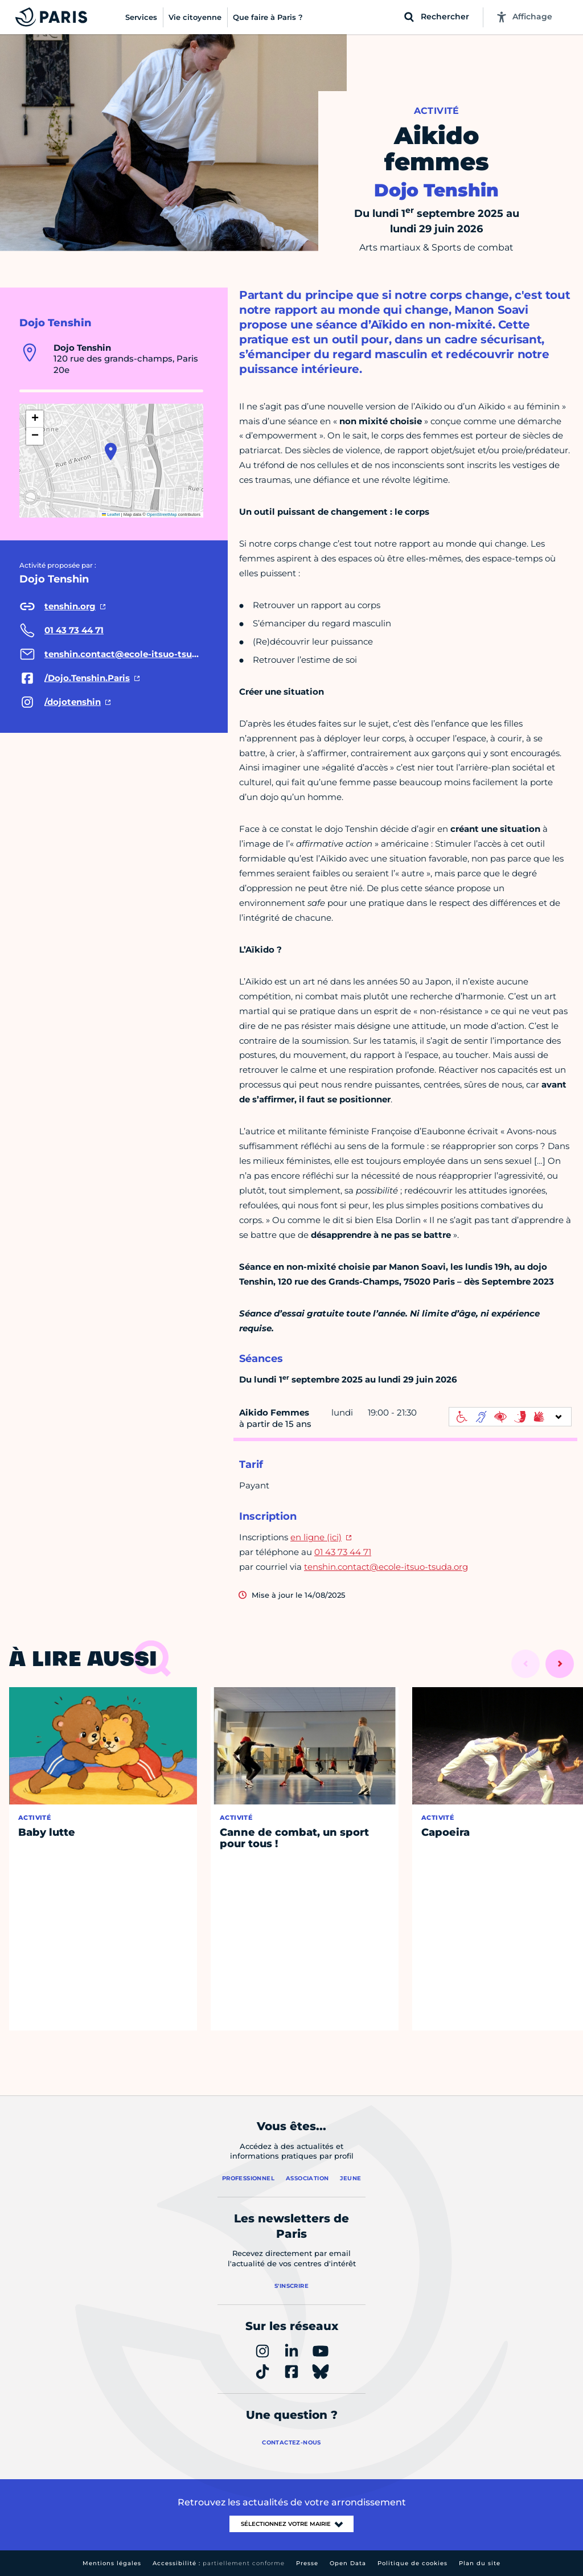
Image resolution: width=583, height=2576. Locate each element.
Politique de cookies (412, 2563)
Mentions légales (112, 2563)
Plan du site (479, 2563)
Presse (307, 2563)
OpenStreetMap (162, 514)
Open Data (348, 2563)
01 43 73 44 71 (342, 1552)
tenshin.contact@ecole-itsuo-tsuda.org (386, 1566)
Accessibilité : (219, 2563)
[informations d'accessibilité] (510, 1416)
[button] (111, 451)
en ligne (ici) (316, 1537)
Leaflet (111, 514)
